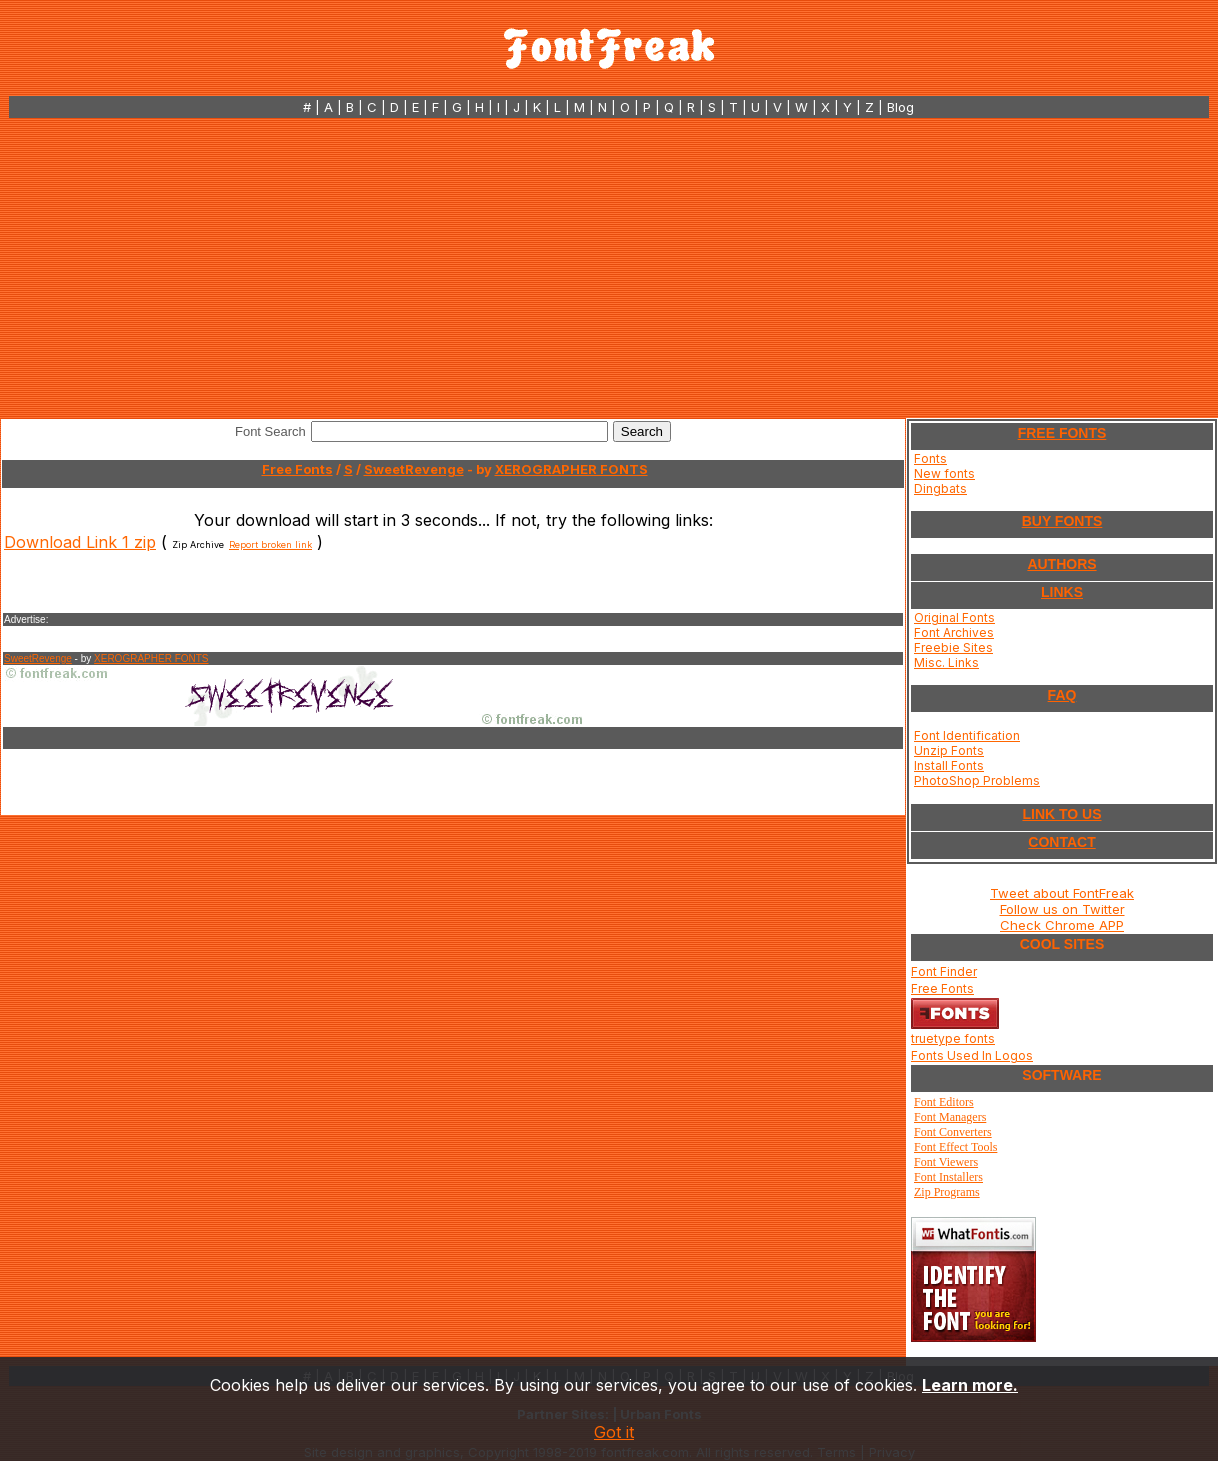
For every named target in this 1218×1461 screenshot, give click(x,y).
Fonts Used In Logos (972, 1055)
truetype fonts (953, 1038)
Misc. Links (946, 662)
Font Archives (954, 632)
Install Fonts (949, 765)
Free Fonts (297, 469)
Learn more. (970, 1385)
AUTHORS (1061, 564)
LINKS (1062, 592)
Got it (614, 1432)
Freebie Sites (953, 647)
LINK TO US (1061, 814)
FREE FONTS (1062, 433)
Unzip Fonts (949, 750)
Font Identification (967, 735)
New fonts (944, 473)
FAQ (1062, 695)
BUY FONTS (1062, 521)
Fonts (930, 458)
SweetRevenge (414, 469)
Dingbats (940, 488)
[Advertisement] (609, 268)
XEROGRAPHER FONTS (571, 469)
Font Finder (944, 971)
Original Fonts (954, 617)
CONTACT (1061, 842)
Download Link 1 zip (80, 542)
